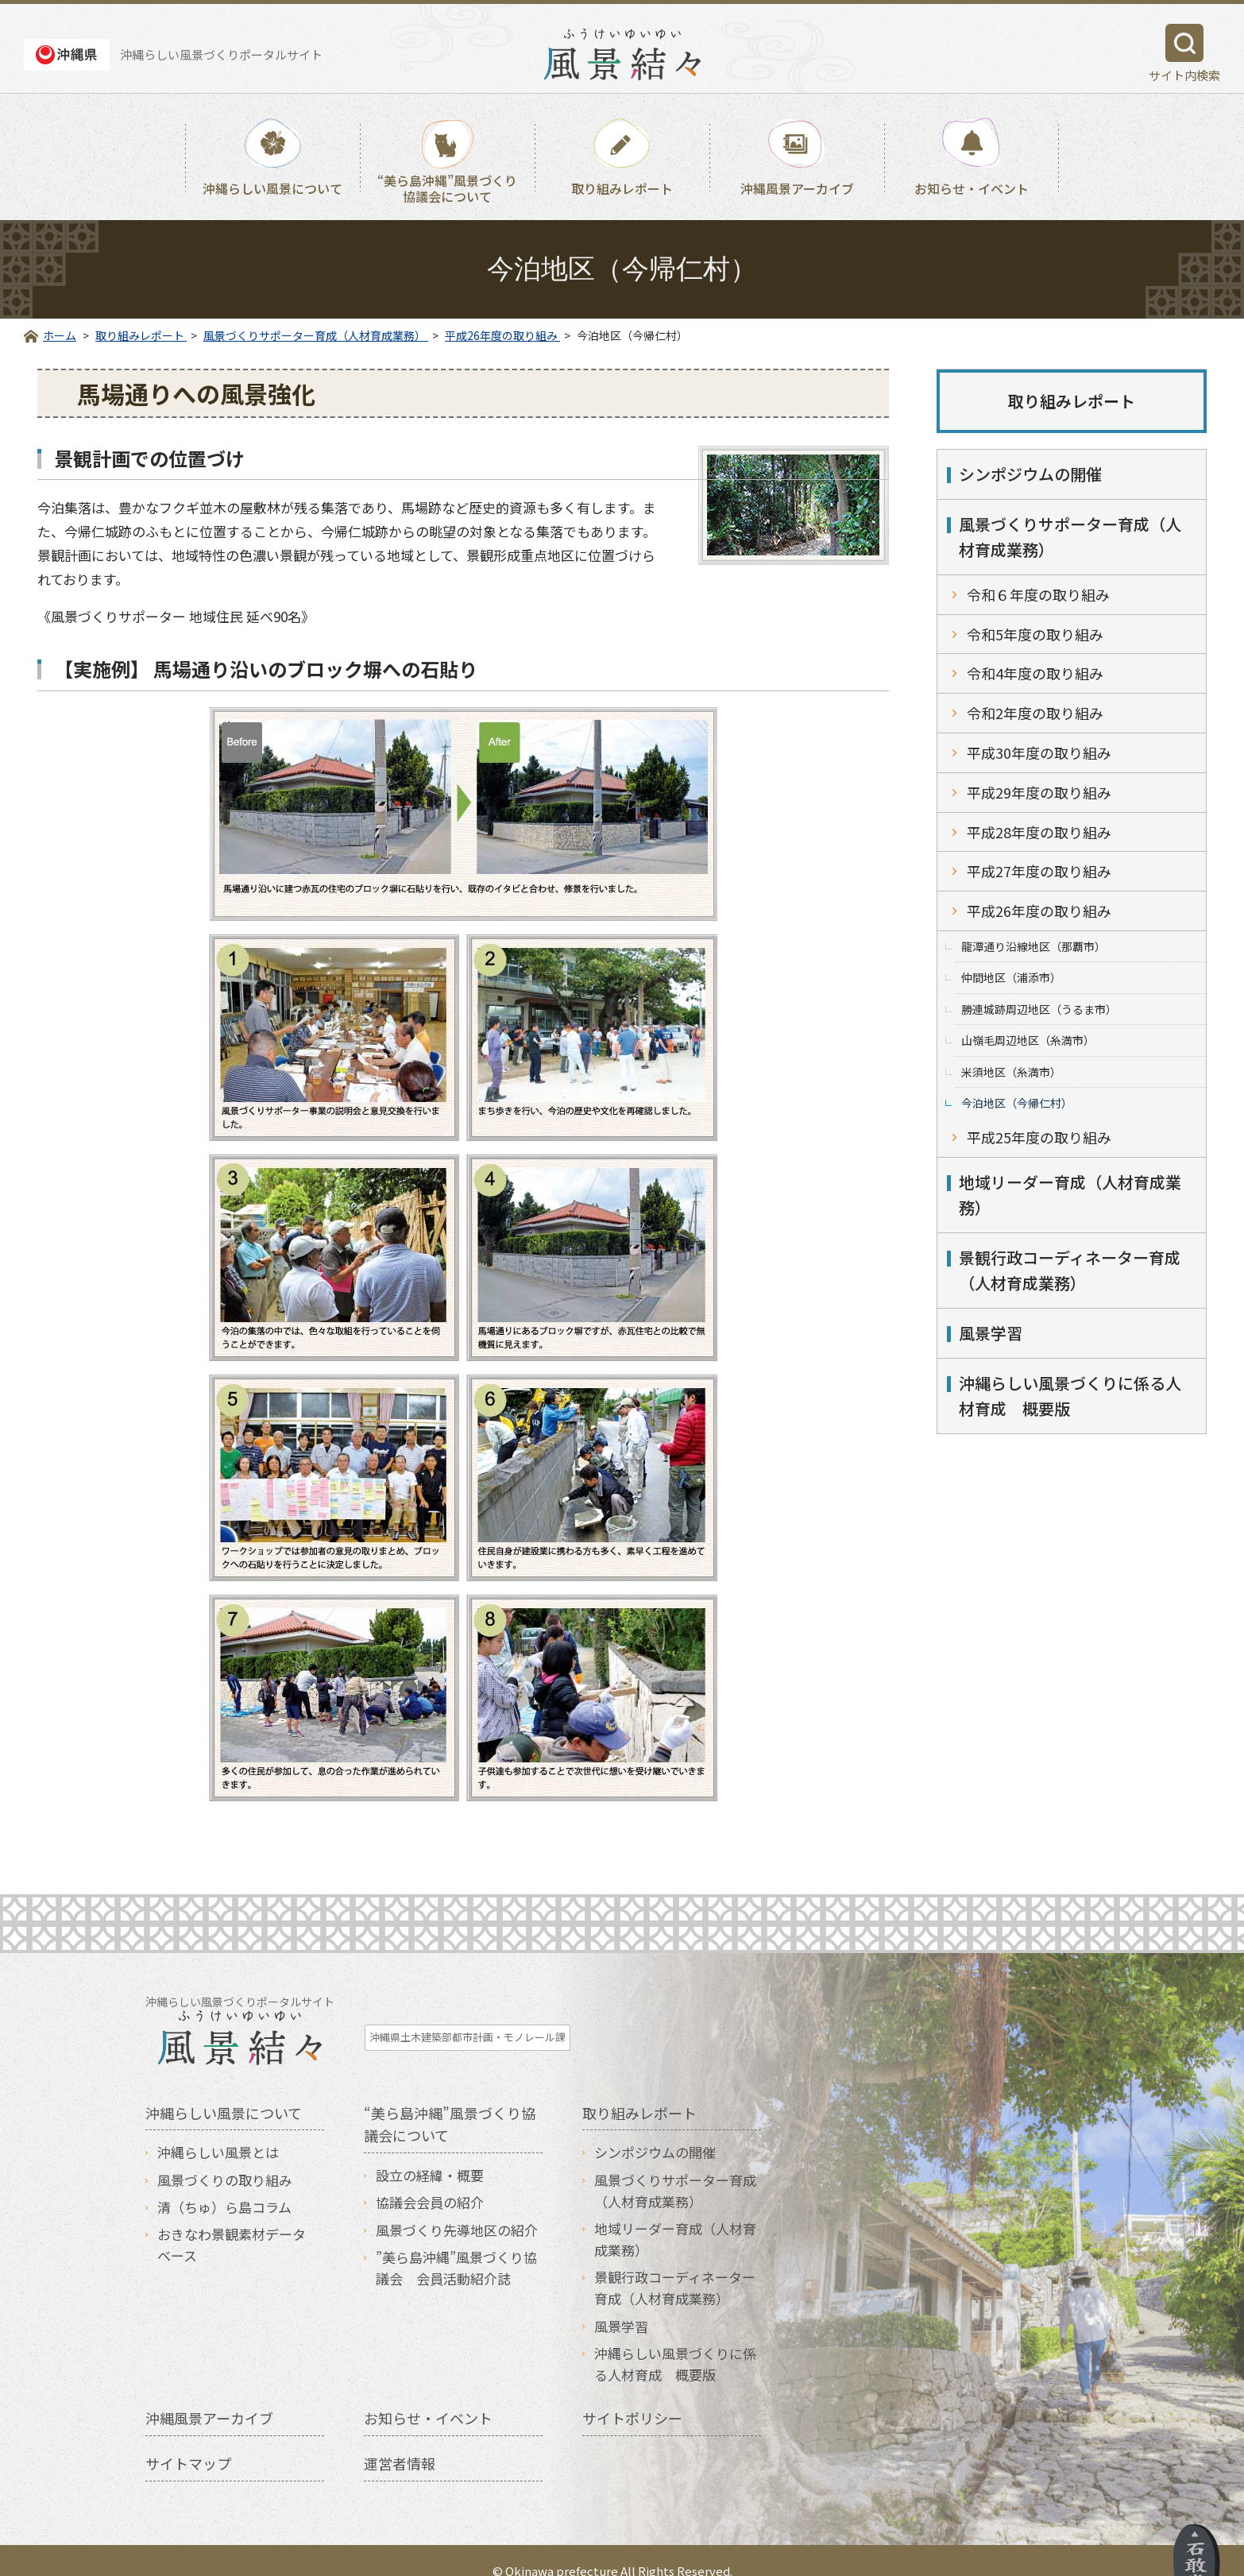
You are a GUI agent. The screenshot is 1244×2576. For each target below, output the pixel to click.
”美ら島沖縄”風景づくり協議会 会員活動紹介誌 (456, 2245)
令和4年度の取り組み (1035, 673)
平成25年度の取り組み (1039, 1137)
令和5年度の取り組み (1035, 634)
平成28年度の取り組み (1039, 832)
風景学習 (990, 1332)
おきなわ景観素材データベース (231, 2223)
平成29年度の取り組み (1039, 792)
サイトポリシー (632, 2396)
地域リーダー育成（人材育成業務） (1070, 1194)
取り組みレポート (622, 188)
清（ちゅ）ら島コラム (224, 2185)
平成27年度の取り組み (1039, 871)
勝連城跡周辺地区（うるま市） (1039, 1009)
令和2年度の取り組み (1035, 712)
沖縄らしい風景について (272, 188)
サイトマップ (188, 2441)
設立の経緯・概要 (430, 2154)
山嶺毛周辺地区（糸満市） (1028, 1040)
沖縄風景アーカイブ (797, 188)
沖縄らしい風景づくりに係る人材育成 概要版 (1070, 1395)
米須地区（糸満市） (1011, 1072)
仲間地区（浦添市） (1011, 977)
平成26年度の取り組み (1039, 910)
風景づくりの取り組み (224, 2158)
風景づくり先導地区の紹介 (457, 2208)
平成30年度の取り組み (1039, 752)
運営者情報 (399, 2441)
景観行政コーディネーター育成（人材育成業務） (1069, 1270)
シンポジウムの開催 (1030, 473)
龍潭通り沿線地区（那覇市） (1033, 946)
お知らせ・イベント (971, 188)
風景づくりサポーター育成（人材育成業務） (1070, 536)
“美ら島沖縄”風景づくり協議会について (447, 187)
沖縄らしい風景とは (218, 2131)
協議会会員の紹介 (430, 2181)
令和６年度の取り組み (1038, 594)
